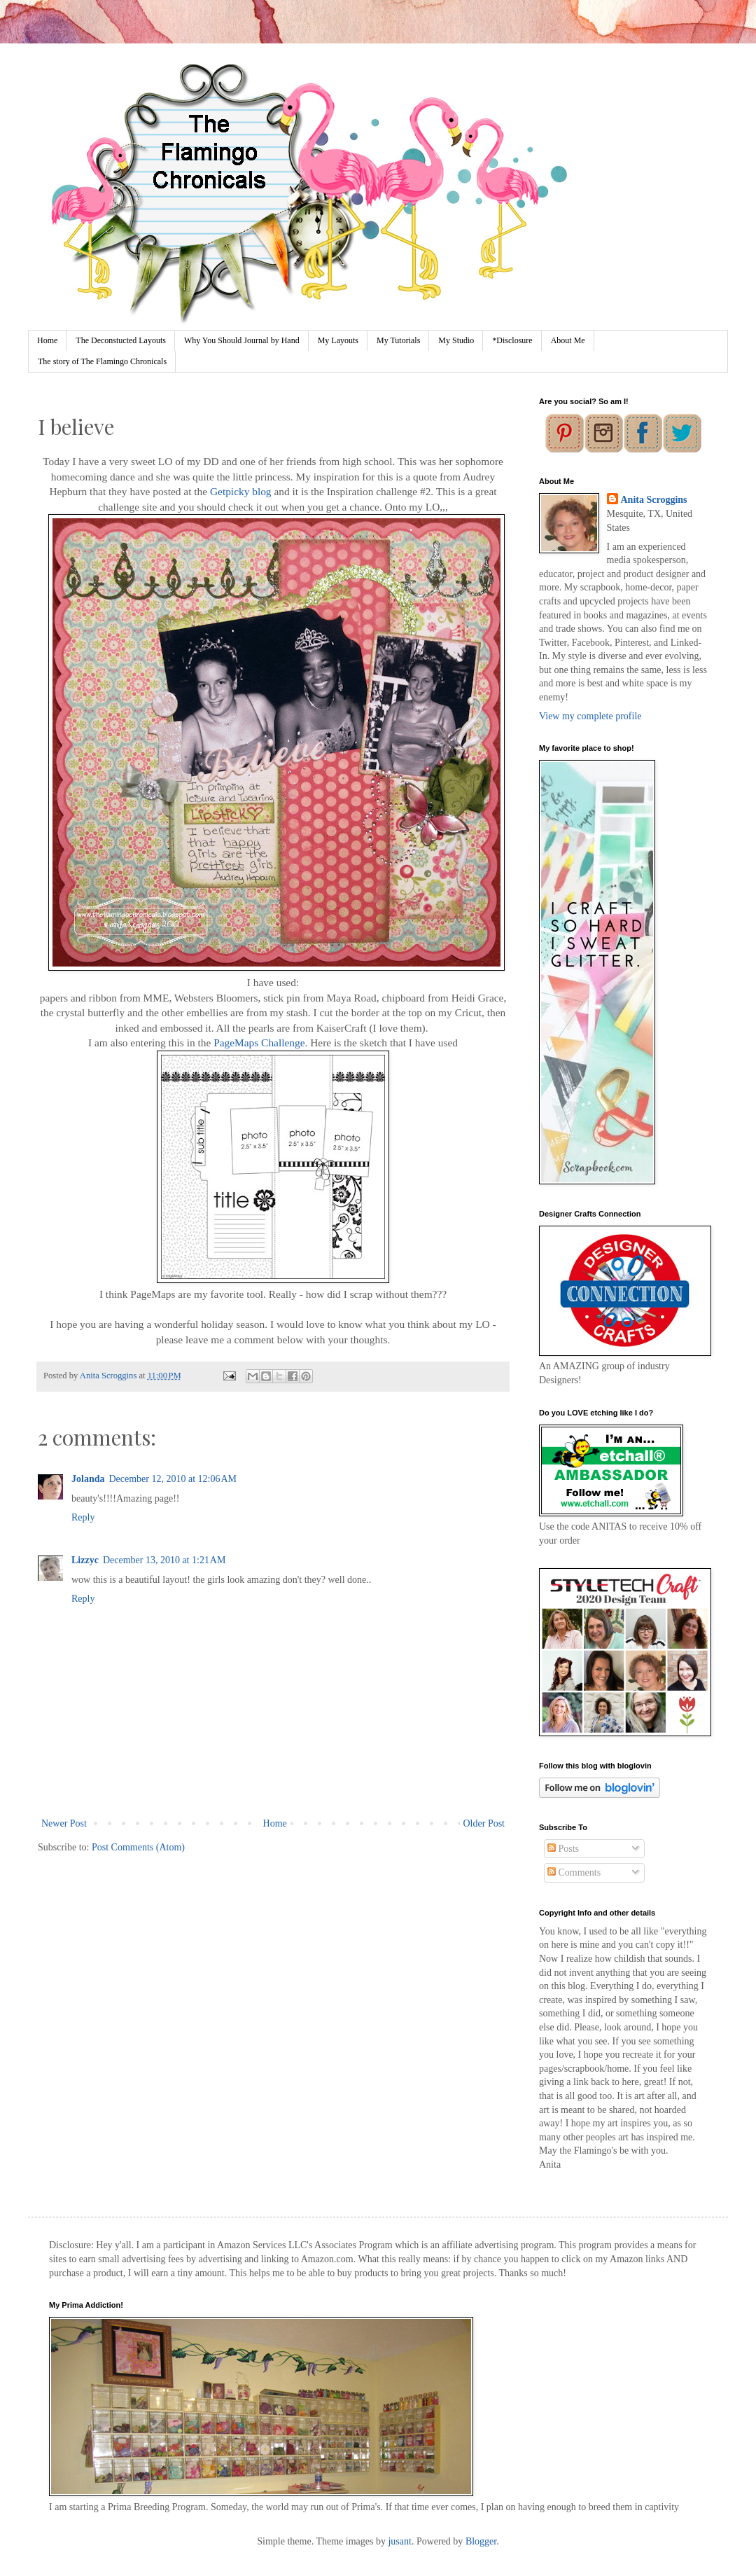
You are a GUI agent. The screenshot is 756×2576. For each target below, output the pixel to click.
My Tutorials (398, 340)
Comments (574, 1872)
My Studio (456, 340)
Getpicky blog (241, 491)
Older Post (484, 1823)
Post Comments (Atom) (138, 1847)
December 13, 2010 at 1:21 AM (164, 1560)
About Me (568, 340)
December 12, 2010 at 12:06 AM (172, 1479)
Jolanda (87, 1479)
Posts (563, 1848)
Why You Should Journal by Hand (242, 340)
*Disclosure (512, 340)
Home (47, 340)
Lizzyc (85, 1560)
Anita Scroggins (654, 499)
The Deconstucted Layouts (121, 340)
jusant (399, 2541)
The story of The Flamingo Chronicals (102, 361)
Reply (82, 1517)
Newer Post (64, 1823)
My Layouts (338, 340)
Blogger (480, 2541)
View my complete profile (590, 716)
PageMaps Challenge (259, 1042)
